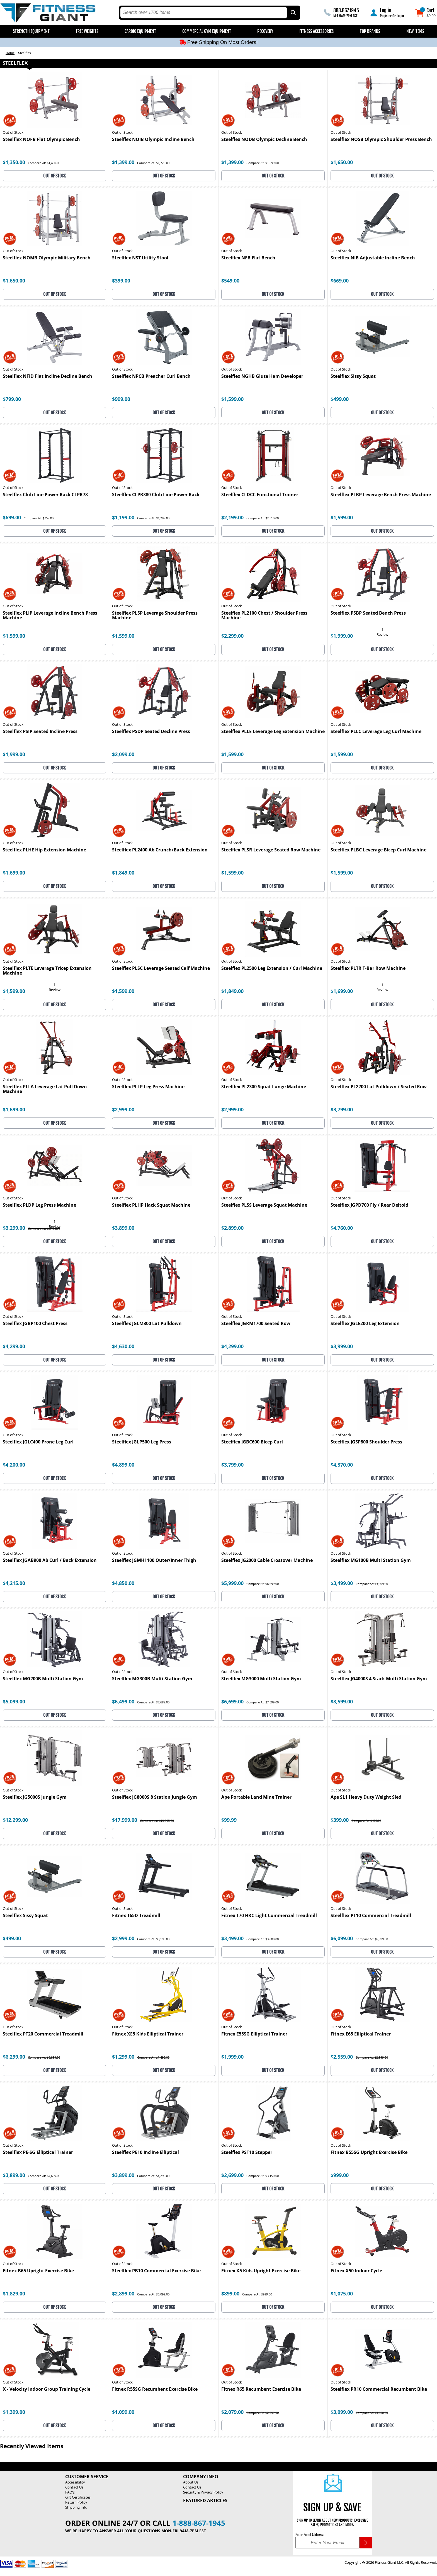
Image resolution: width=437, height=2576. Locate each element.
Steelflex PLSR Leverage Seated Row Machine (271, 850)
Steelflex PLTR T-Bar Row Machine (368, 968)
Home (10, 53)
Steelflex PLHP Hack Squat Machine (151, 1205)
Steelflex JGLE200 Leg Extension (365, 1323)
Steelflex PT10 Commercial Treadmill (371, 1915)
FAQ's (70, 2492)
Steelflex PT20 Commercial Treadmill (43, 2034)
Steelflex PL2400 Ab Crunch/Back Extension (160, 850)
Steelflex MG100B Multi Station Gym (371, 1560)
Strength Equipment (31, 31)
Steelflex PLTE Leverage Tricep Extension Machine (47, 971)
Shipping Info (76, 2507)
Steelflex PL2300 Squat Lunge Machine (263, 1087)
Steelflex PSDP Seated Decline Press (151, 731)
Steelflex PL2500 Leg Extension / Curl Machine (271, 968)
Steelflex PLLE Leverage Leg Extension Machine (273, 731)
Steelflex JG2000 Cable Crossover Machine (267, 1560)
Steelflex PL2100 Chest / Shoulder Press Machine (264, 616)
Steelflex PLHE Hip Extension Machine (44, 850)
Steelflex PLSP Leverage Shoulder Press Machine (155, 616)
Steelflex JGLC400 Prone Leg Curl (38, 1442)
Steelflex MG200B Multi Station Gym (43, 1679)
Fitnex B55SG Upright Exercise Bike (369, 2152)
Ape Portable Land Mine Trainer (256, 1797)
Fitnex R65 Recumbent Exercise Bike (261, 2389)
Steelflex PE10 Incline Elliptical (145, 2152)
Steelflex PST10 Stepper (246, 2152)
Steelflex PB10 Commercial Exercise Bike (156, 2271)
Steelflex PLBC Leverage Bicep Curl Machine (378, 850)
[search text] (203, 12)
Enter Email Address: (309, 2535)
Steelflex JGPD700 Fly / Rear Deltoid (369, 1205)
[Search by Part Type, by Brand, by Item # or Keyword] (293, 12)
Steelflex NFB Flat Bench (248, 258)
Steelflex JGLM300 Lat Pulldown (147, 1323)
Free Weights (87, 31)
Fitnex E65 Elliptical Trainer (361, 2034)
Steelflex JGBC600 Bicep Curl (252, 1442)
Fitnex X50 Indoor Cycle (356, 2271)
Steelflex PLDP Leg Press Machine (39, 1205)
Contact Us (74, 2487)
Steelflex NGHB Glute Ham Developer (262, 376)
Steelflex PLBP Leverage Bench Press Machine (381, 495)
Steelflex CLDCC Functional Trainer (259, 495)
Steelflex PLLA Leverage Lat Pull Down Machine (45, 1089)
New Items (415, 31)
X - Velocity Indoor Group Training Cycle (46, 2389)
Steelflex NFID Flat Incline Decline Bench (47, 376)
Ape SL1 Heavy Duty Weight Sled (366, 1797)
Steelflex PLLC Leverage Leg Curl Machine (376, 731)
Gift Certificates (78, 2497)
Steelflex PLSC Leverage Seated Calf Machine (161, 968)
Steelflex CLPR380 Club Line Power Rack (156, 495)
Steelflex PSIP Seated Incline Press (40, 731)
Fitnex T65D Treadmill (136, 1915)
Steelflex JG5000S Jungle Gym (35, 1797)
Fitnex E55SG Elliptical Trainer (254, 2034)
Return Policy (76, 2502)
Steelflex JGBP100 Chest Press (35, 1323)
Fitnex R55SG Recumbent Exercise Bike (155, 2389)
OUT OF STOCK (54, 176)
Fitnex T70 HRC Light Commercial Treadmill (269, 1915)
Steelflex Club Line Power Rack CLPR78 (45, 495)
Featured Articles (205, 2500)
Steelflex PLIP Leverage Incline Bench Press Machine (50, 616)
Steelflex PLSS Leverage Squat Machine (264, 1205)
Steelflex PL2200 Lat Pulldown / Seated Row (379, 1087)
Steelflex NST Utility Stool (140, 258)
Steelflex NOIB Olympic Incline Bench (153, 139)
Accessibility (75, 2482)
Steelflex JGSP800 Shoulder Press (366, 1442)
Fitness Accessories (316, 31)
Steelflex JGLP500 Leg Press (141, 1442)
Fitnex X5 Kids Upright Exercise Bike (260, 2271)
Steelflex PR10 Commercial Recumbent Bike (379, 2389)
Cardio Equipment (140, 31)
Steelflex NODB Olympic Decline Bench (264, 139)
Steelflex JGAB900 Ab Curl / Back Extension (50, 1560)
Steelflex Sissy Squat (353, 376)
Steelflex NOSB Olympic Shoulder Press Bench (381, 139)
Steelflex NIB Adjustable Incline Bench (373, 258)
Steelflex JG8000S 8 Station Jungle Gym (154, 1797)
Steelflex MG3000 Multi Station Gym (261, 1679)
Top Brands (370, 31)
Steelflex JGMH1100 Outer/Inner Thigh (154, 1560)
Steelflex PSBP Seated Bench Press (368, 613)
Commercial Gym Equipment (206, 31)
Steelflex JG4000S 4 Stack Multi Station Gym (379, 1679)
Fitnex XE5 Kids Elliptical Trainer (147, 2034)
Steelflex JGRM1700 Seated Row (255, 1323)
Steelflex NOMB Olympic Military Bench (47, 258)
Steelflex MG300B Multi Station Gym (152, 1679)
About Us (190, 2482)
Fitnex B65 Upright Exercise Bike (38, 2271)
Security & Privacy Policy (203, 2492)
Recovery (265, 31)
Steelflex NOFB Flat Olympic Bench (41, 139)
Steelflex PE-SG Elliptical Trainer (38, 2152)
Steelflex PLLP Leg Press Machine (148, 1087)
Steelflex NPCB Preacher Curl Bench (151, 376)
